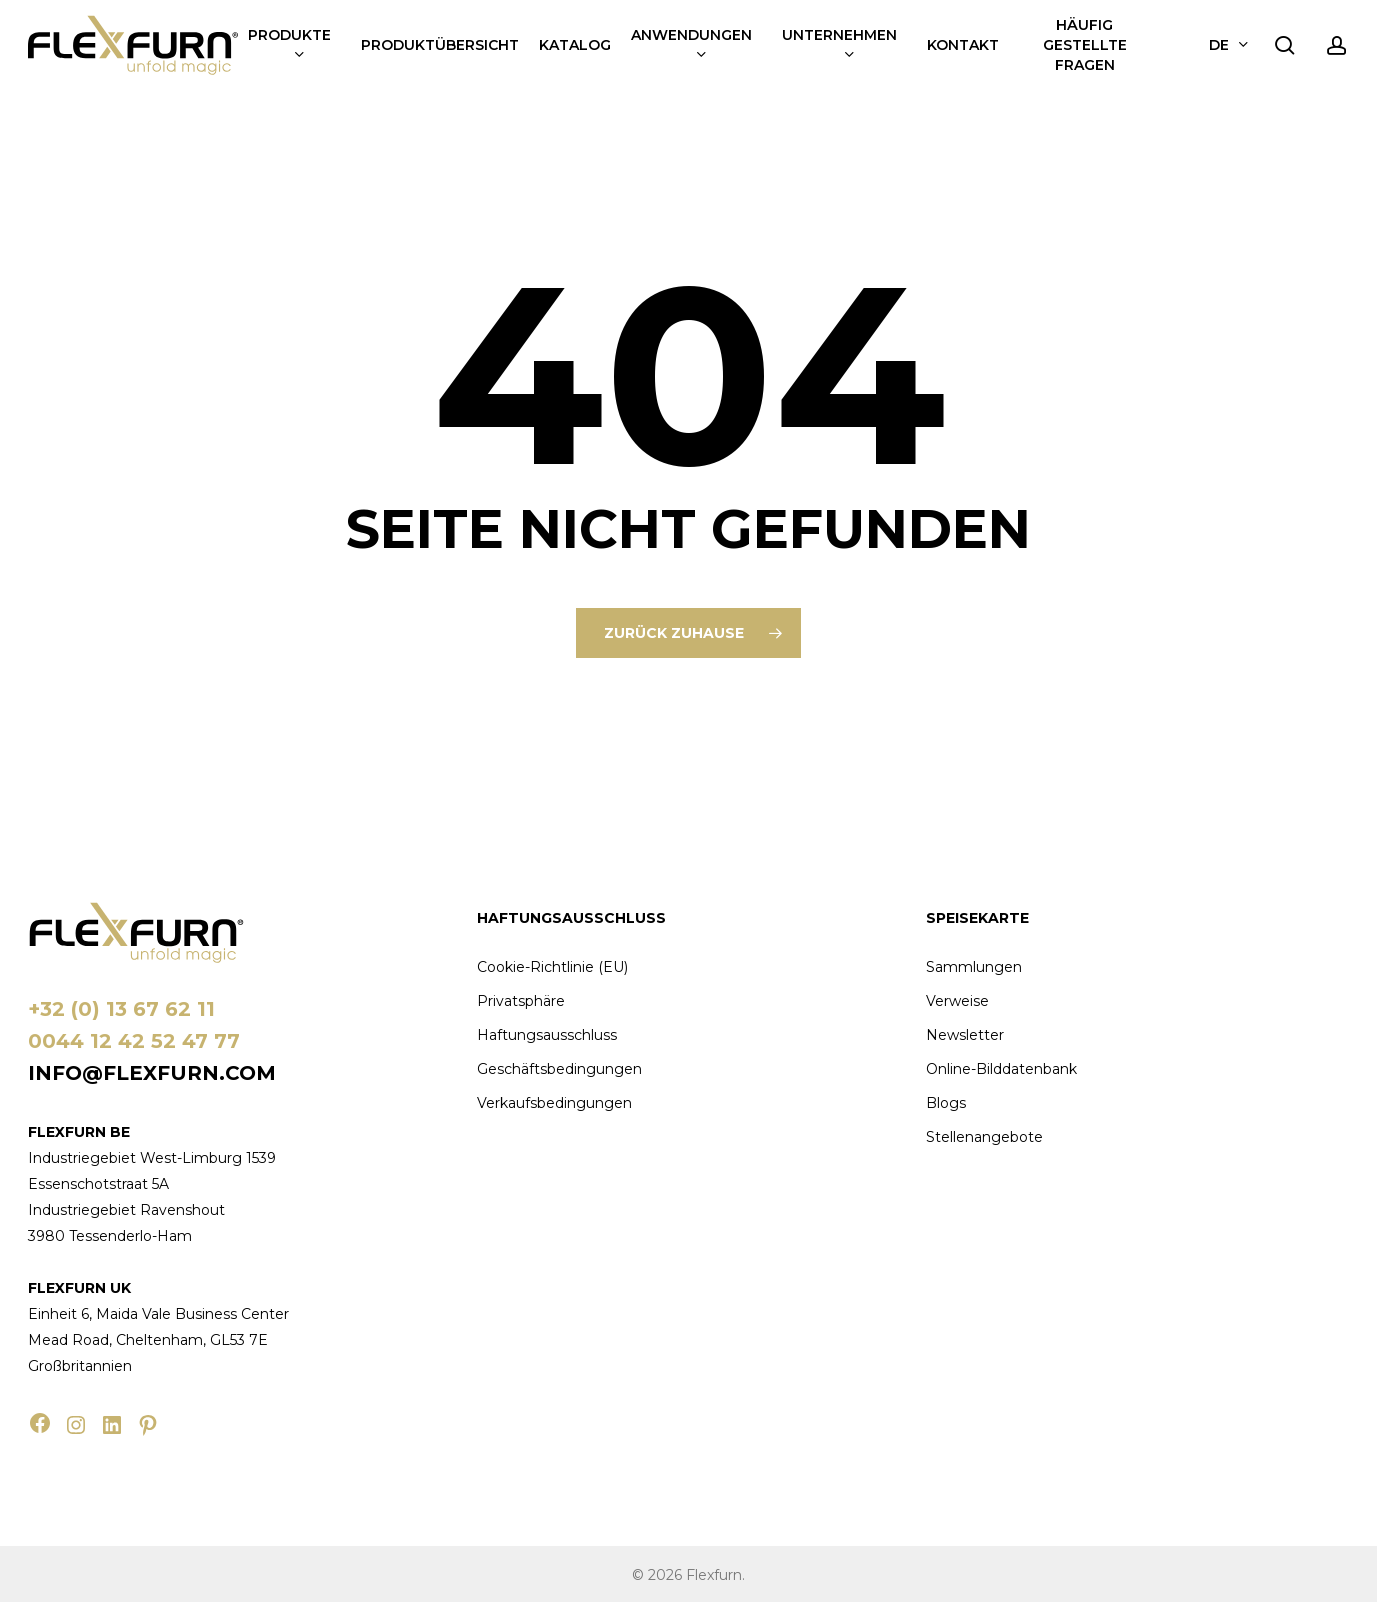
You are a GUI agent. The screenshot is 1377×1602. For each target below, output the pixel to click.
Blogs (946, 1103)
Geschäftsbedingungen (559, 1069)
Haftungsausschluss (547, 1035)
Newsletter (965, 1035)
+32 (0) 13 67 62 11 (121, 1009)
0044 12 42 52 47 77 (134, 1041)
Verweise (957, 1001)
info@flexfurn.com (152, 1073)
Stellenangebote (984, 1137)
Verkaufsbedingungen (554, 1103)
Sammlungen (974, 967)
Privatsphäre (521, 1001)
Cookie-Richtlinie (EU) (552, 967)
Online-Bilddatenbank (1001, 1069)
